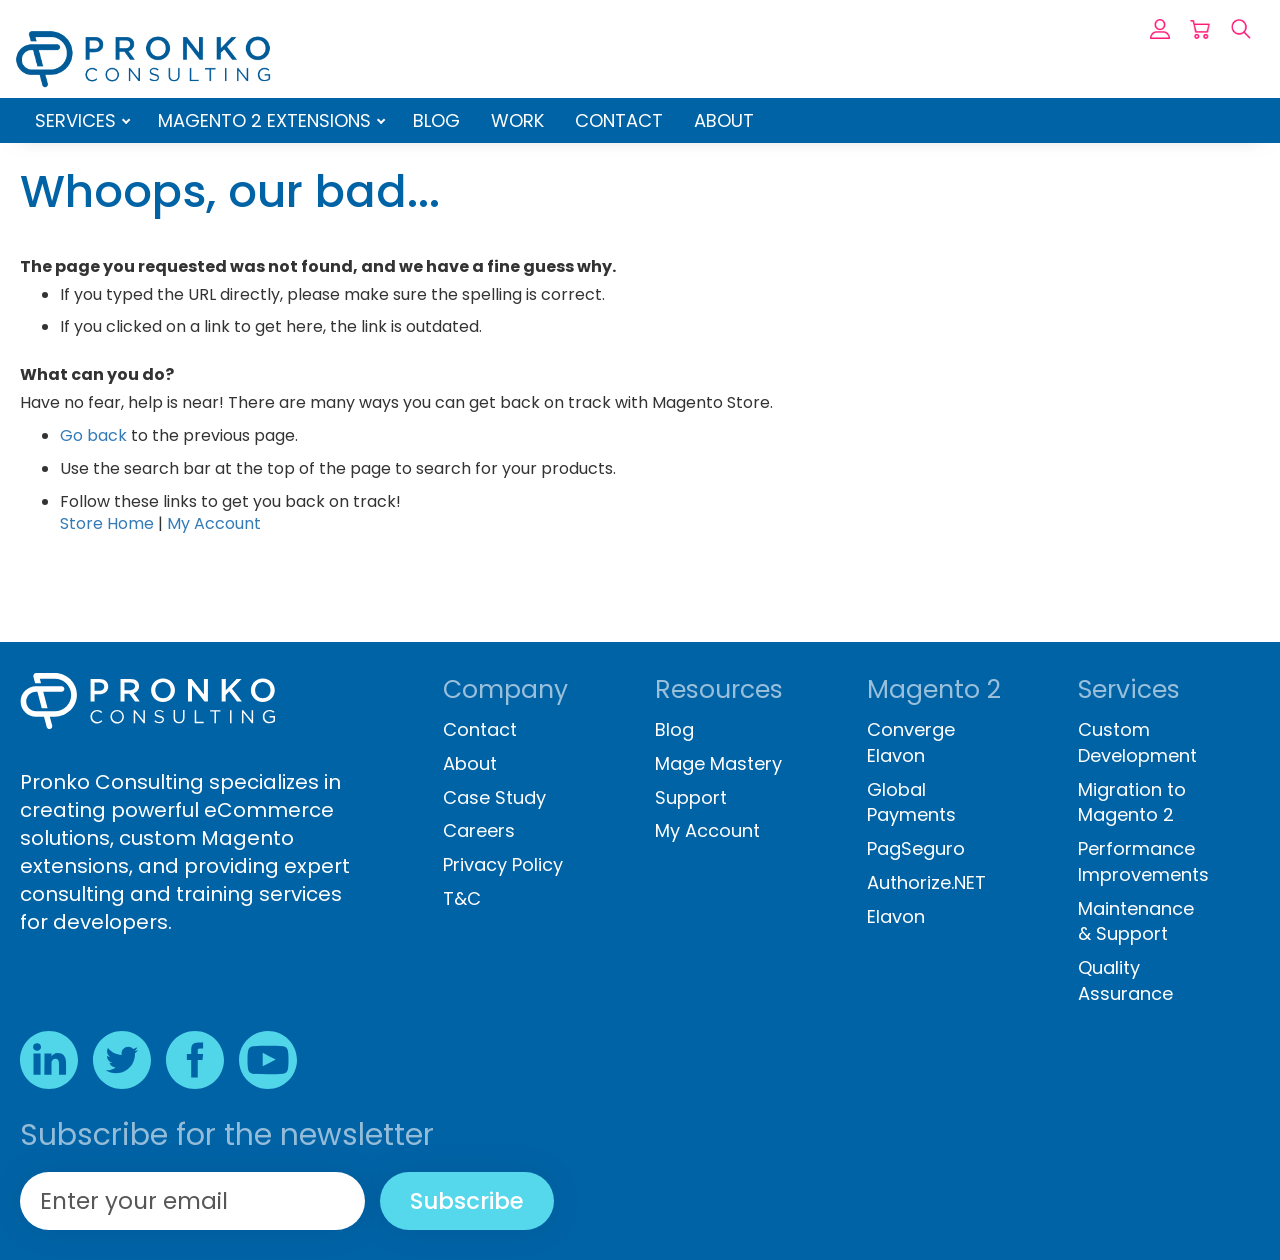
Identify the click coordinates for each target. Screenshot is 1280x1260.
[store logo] (143, 59)
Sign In (1160, 29)
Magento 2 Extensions (267, 120)
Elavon (896, 916)
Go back (93, 435)
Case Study (494, 797)
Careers (479, 830)
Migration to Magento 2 (1132, 802)
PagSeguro (916, 848)
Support (691, 797)
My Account (214, 523)
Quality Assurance (1125, 980)
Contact (619, 120)
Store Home (107, 523)
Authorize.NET (926, 882)
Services (78, 120)
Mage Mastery (718, 763)
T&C (462, 898)
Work (517, 120)
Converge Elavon (911, 742)
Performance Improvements (1143, 861)
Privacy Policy (503, 864)
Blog (436, 120)
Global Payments (911, 802)
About (724, 120)
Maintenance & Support (1136, 921)
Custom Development (1137, 742)
